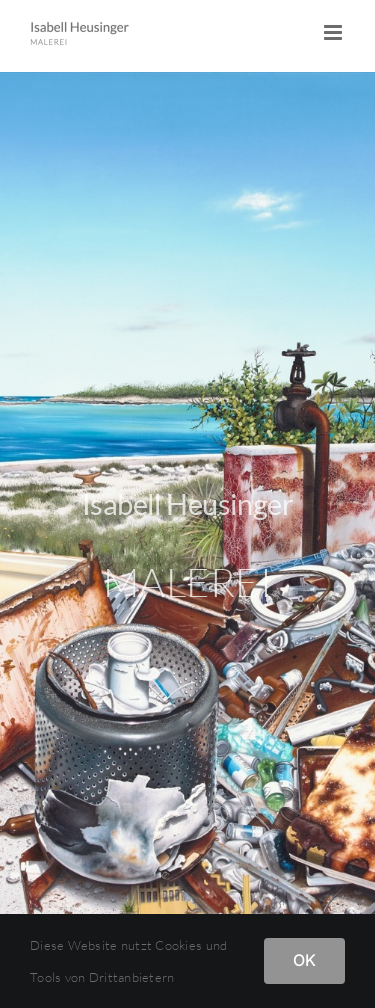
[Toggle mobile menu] (334, 32)
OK (304, 960)
